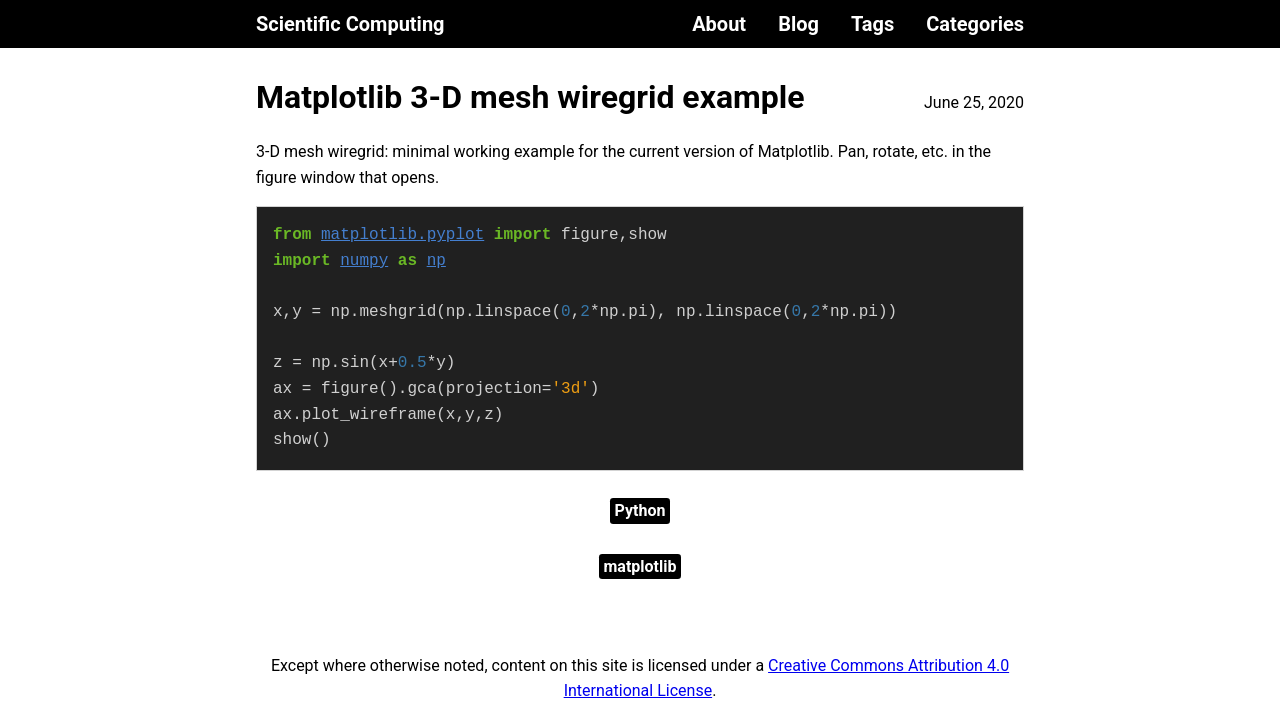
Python (640, 510)
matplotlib (640, 566)
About (719, 24)
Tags (872, 24)
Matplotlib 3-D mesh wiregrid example (530, 97)
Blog (798, 24)
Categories (975, 24)
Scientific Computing (350, 24)
